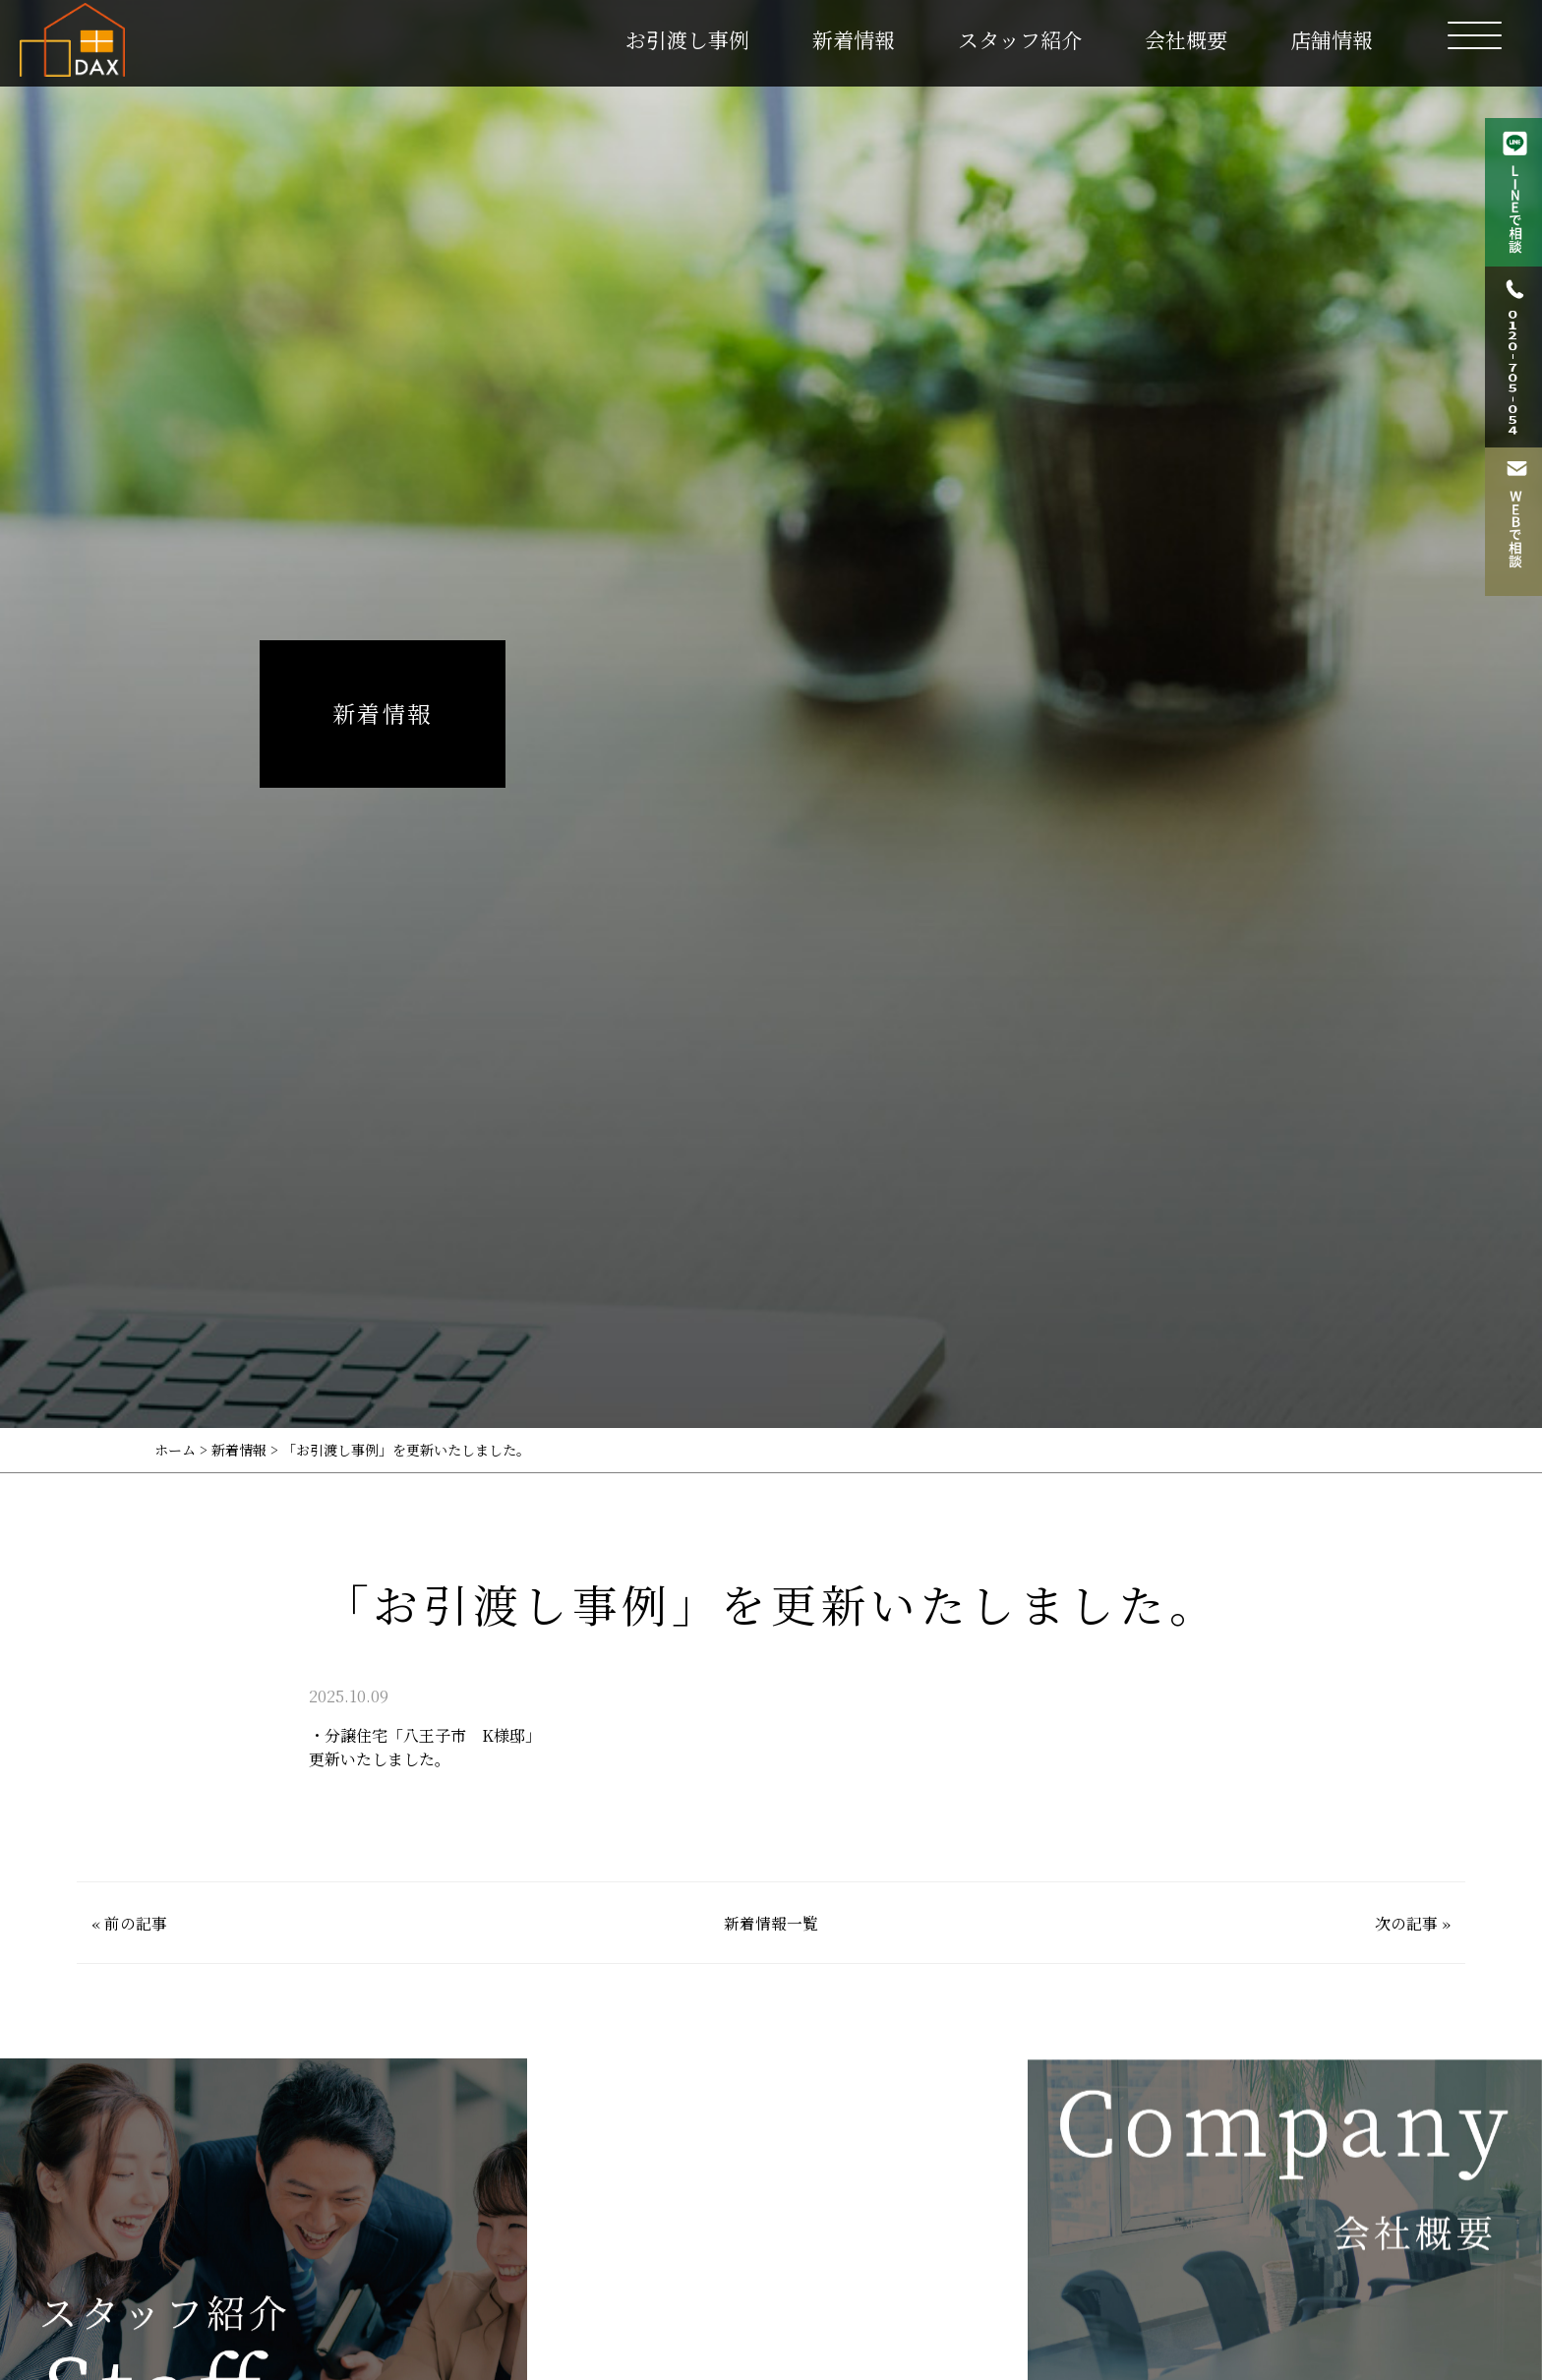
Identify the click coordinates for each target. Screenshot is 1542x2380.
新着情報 (853, 39)
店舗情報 (1331, 39)
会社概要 (1186, 39)
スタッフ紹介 (1020, 39)
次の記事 (1406, 1923)
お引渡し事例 (687, 39)
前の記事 (135, 1923)
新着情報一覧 (771, 1923)
